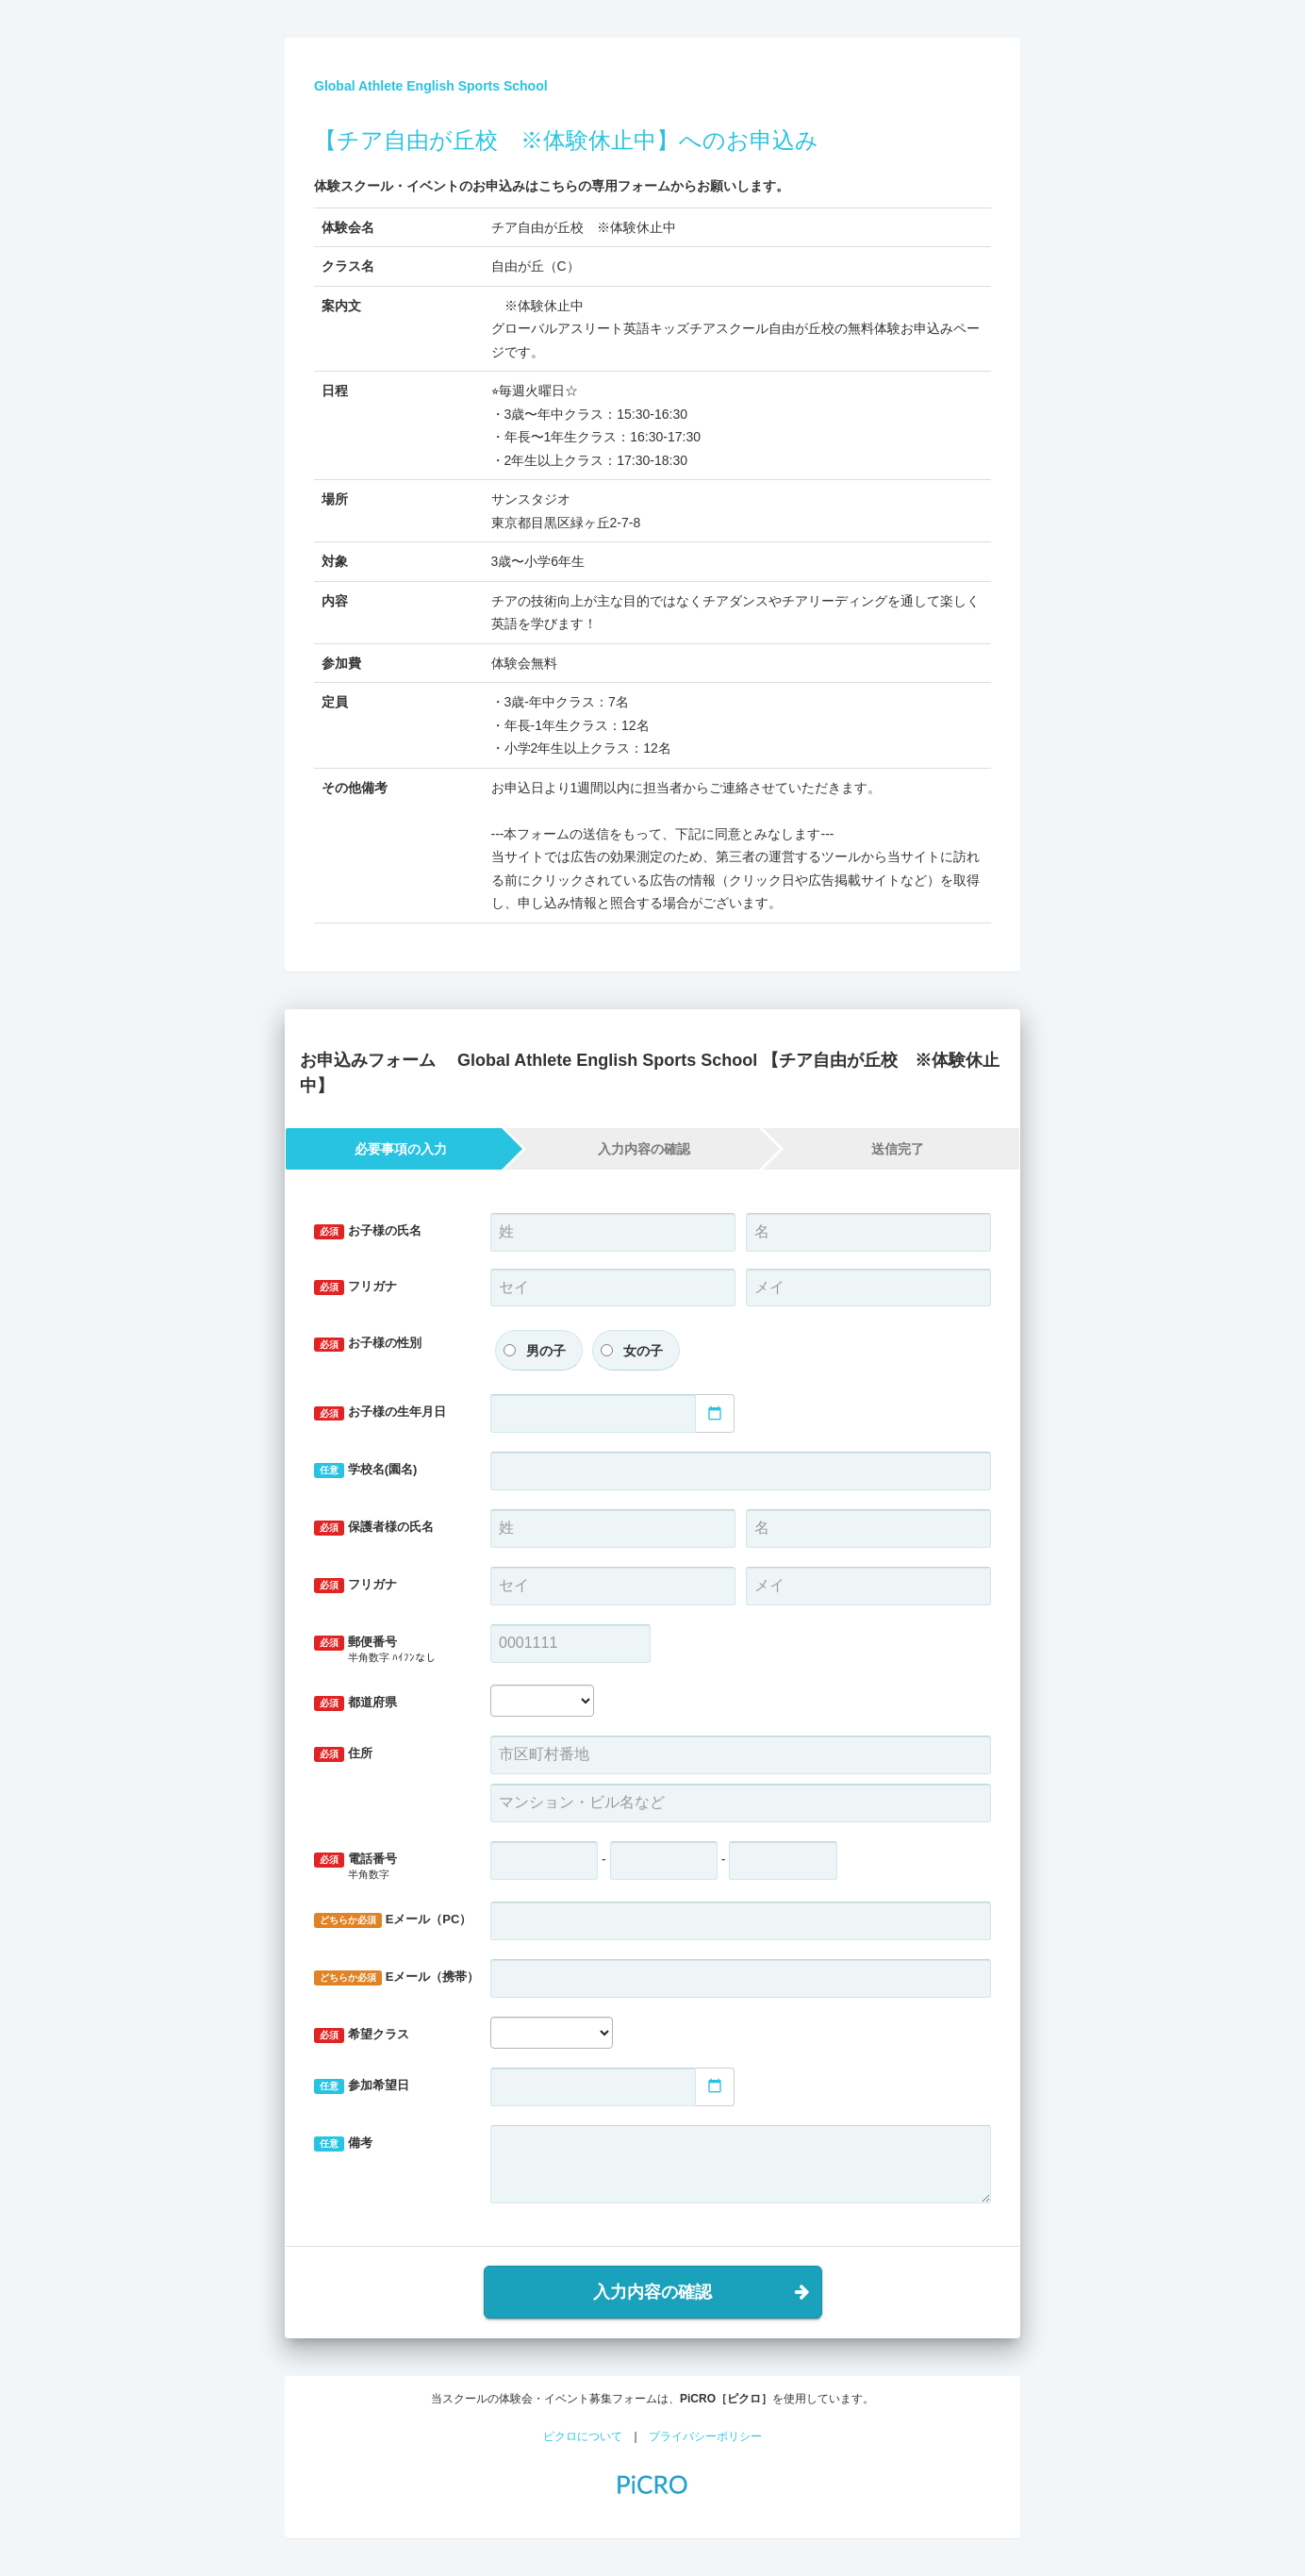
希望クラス (361, 2035)
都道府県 (355, 1703)
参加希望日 (361, 2086)
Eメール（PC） (392, 1920)
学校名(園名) (365, 1470)
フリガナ (355, 1287)
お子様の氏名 (367, 1231)
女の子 (643, 1350)
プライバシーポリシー (705, 2436)
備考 (343, 2144)
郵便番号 (388, 1650)
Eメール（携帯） (395, 1977)
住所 (343, 1754)
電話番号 (388, 1867)
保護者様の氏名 (374, 1528)
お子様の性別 (367, 1344)
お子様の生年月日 (380, 1412)
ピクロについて (582, 2436)
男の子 (546, 1350)
